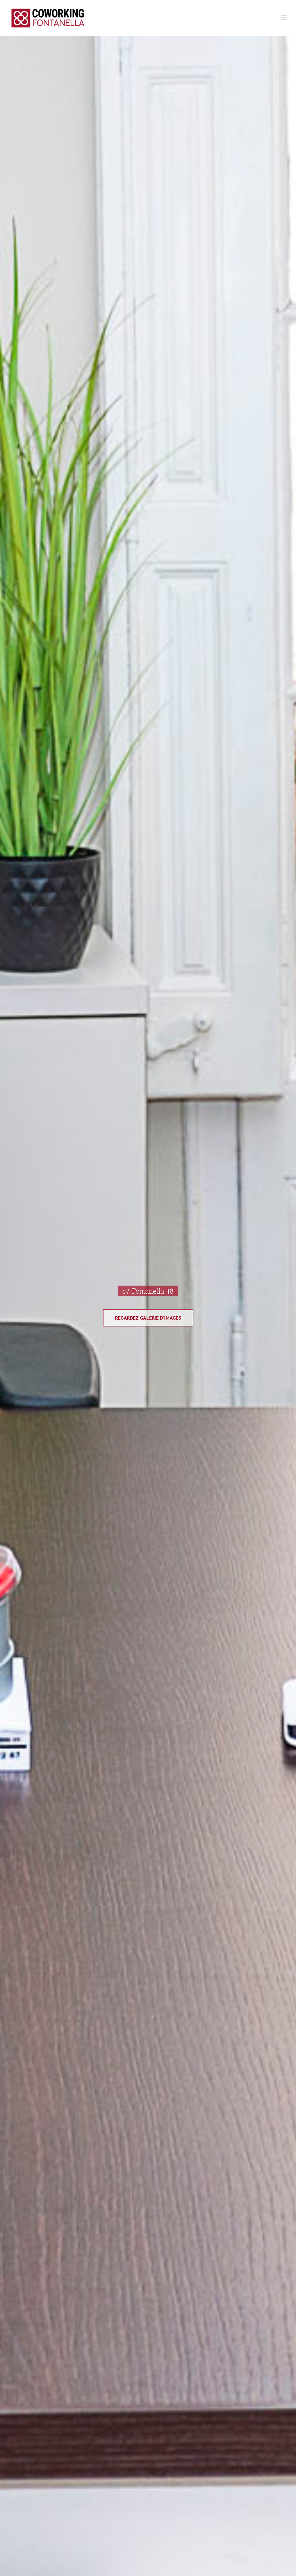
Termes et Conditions (202, 2280)
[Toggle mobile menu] (284, 17)
